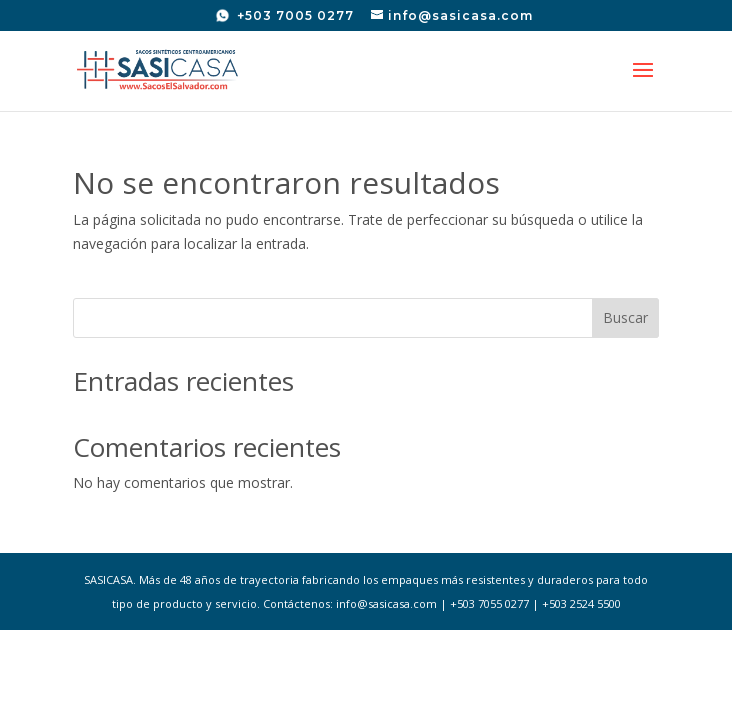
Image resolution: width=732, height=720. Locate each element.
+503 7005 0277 (293, 15)
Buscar (625, 317)
